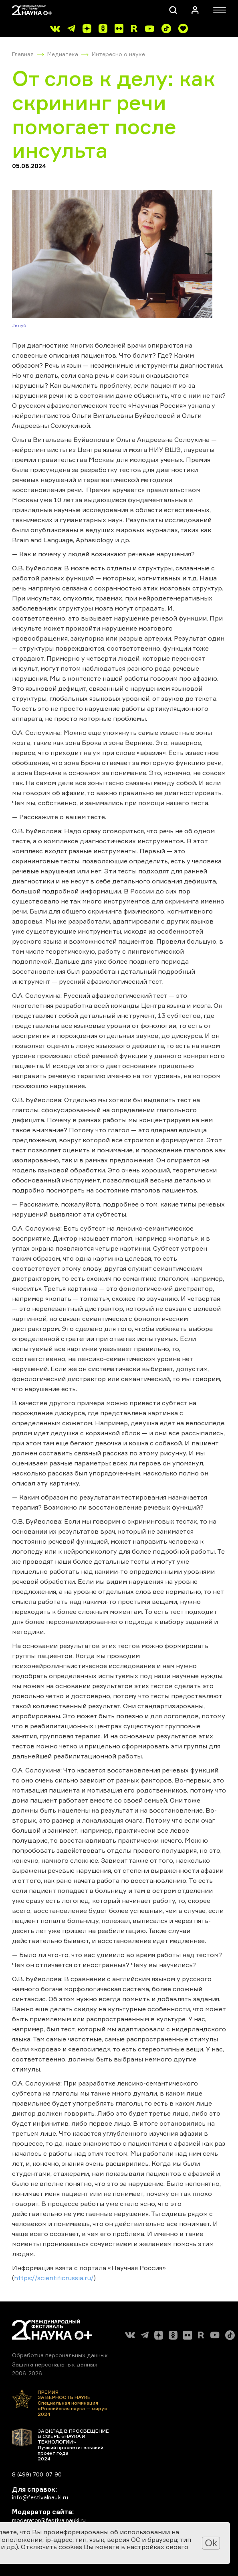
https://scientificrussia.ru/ (54, 2278)
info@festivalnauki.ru (40, 2497)
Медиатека (62, 54)
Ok (211, 2542)
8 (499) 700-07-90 (37, 2474)
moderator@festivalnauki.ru (49, 2520)
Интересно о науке (118, 54)
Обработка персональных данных (60, 2355)
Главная (23, 54)
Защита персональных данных (54, 2364)
